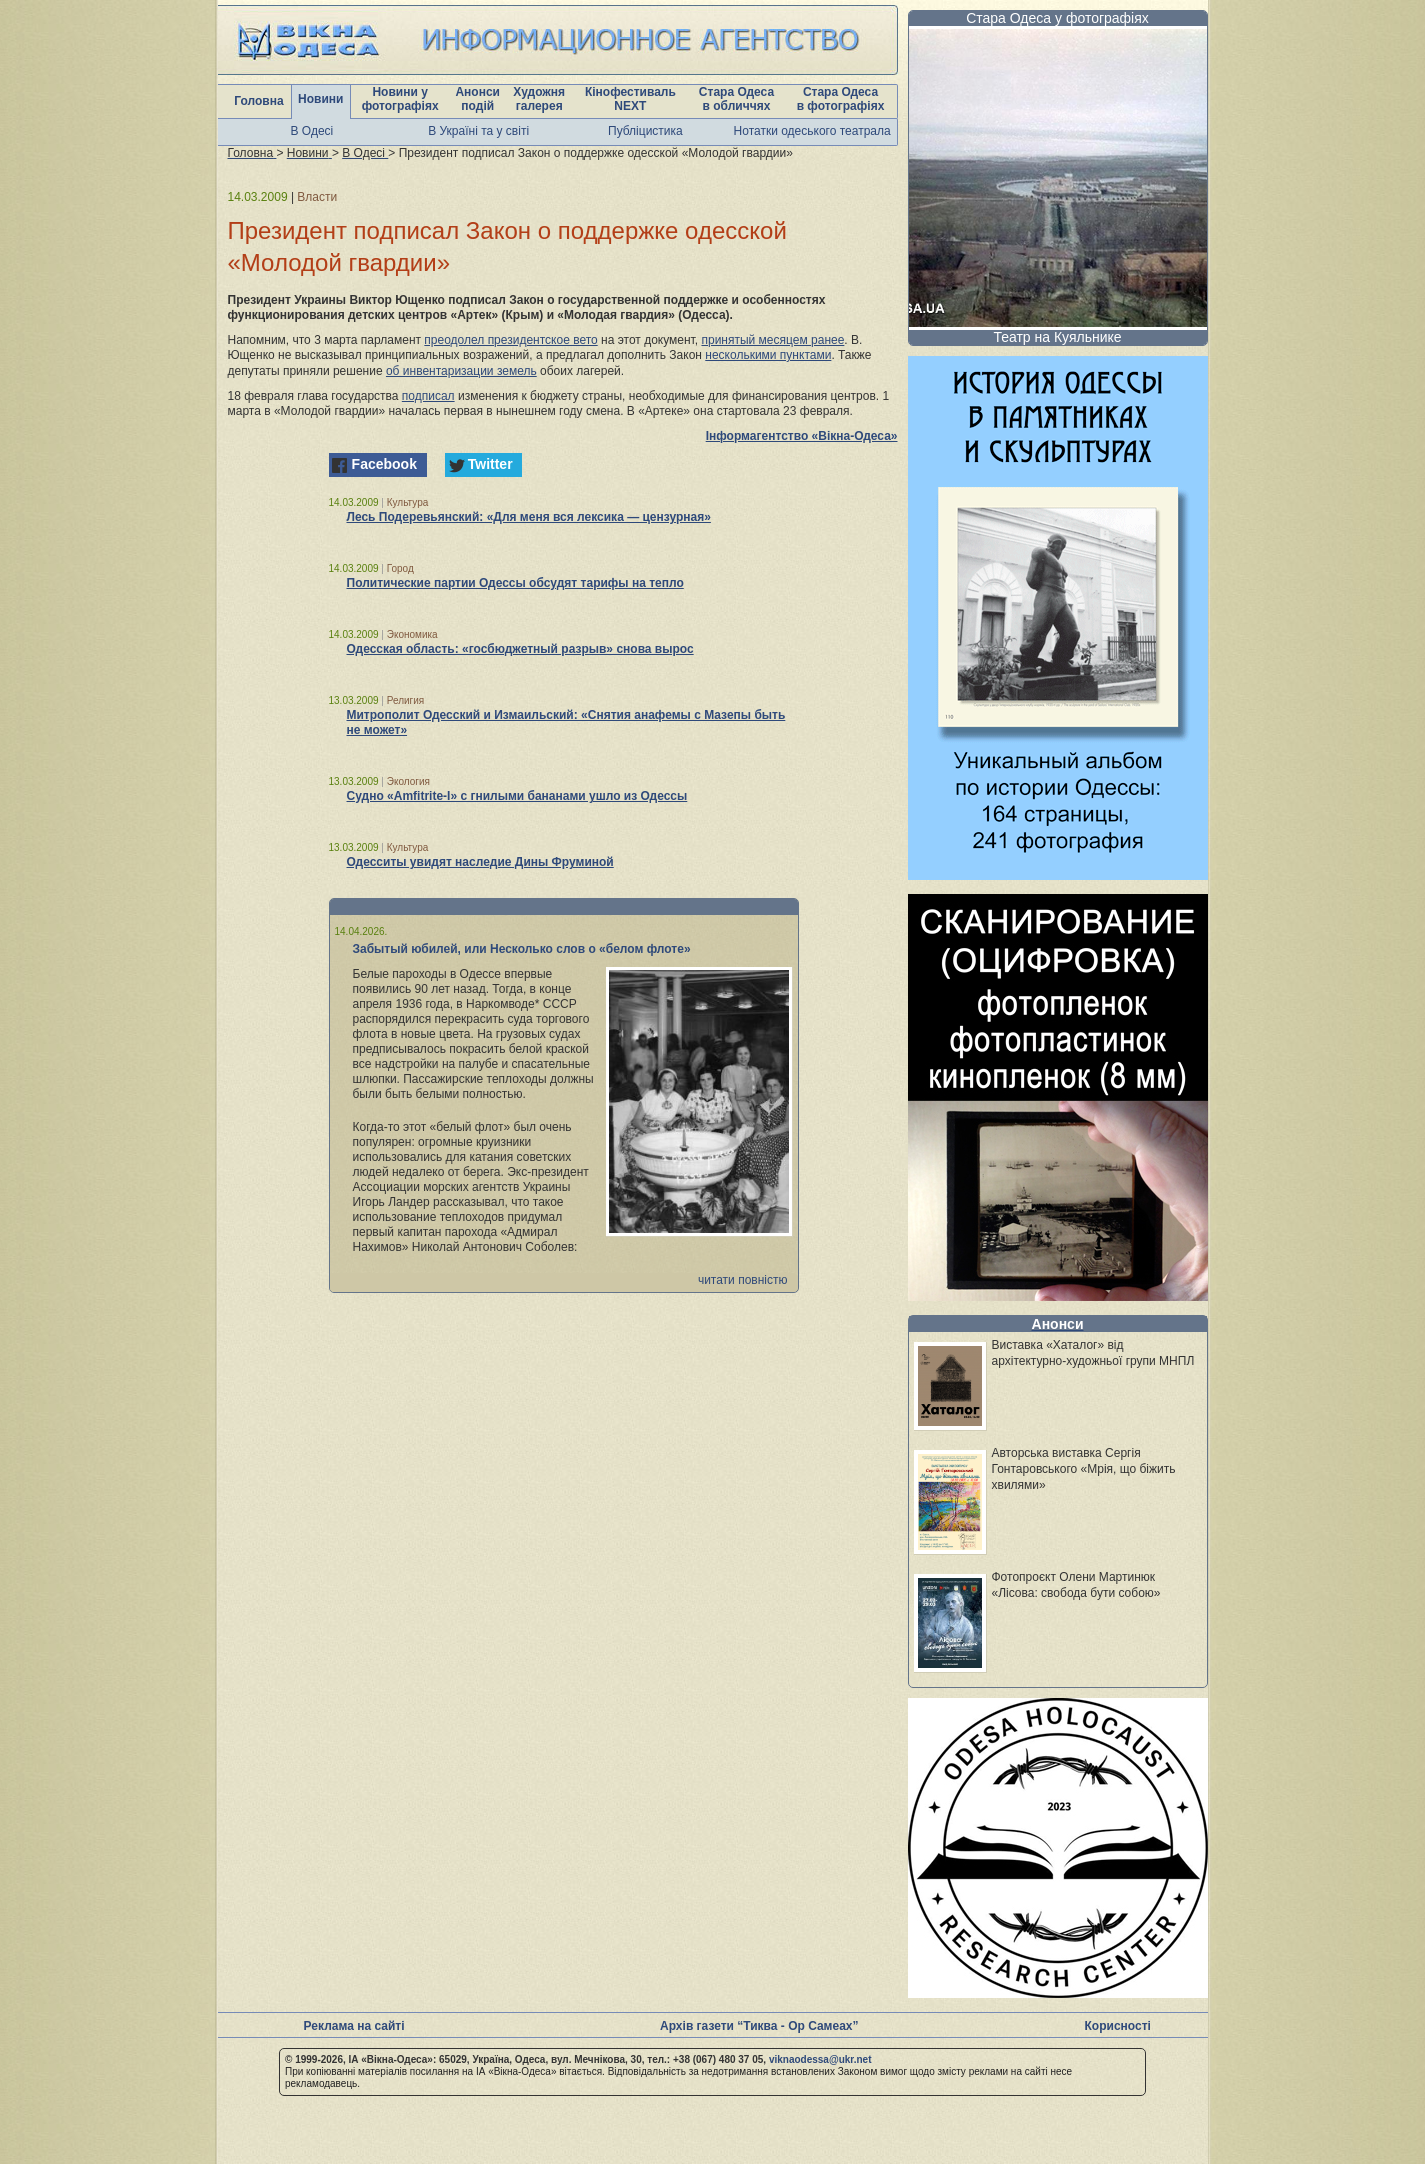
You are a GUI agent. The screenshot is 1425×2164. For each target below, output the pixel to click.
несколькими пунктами (768, 355)
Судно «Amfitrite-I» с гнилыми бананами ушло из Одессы (517, 796)
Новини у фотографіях (400, 99)
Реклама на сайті (354, 2026)
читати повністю (743, 1280)
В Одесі (312, 131)
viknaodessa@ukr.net (820, 2059)
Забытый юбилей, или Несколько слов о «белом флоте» (522, 949)
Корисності (1118, 2026)
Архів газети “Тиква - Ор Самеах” (759, 2026)
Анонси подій (477, 99)
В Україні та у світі (478, 131)
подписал (428, 396)
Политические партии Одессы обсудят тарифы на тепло (515, 583)
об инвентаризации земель (461, 371)
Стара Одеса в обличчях (736, 99)
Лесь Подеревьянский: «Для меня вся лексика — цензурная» (529, 517)
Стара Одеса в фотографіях (841, 99)
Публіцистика (645, 131)
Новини (320, 99)
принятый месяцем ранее (772, 340)
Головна (258, 101)
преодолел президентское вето (510, 340)
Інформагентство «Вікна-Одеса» (802, 436)
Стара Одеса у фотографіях (1057, 18)
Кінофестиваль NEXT (630, 99)
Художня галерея (539, 99)
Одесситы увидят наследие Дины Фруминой (480, 862)
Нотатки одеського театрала (812, 131)
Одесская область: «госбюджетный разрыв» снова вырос (520, 649)
